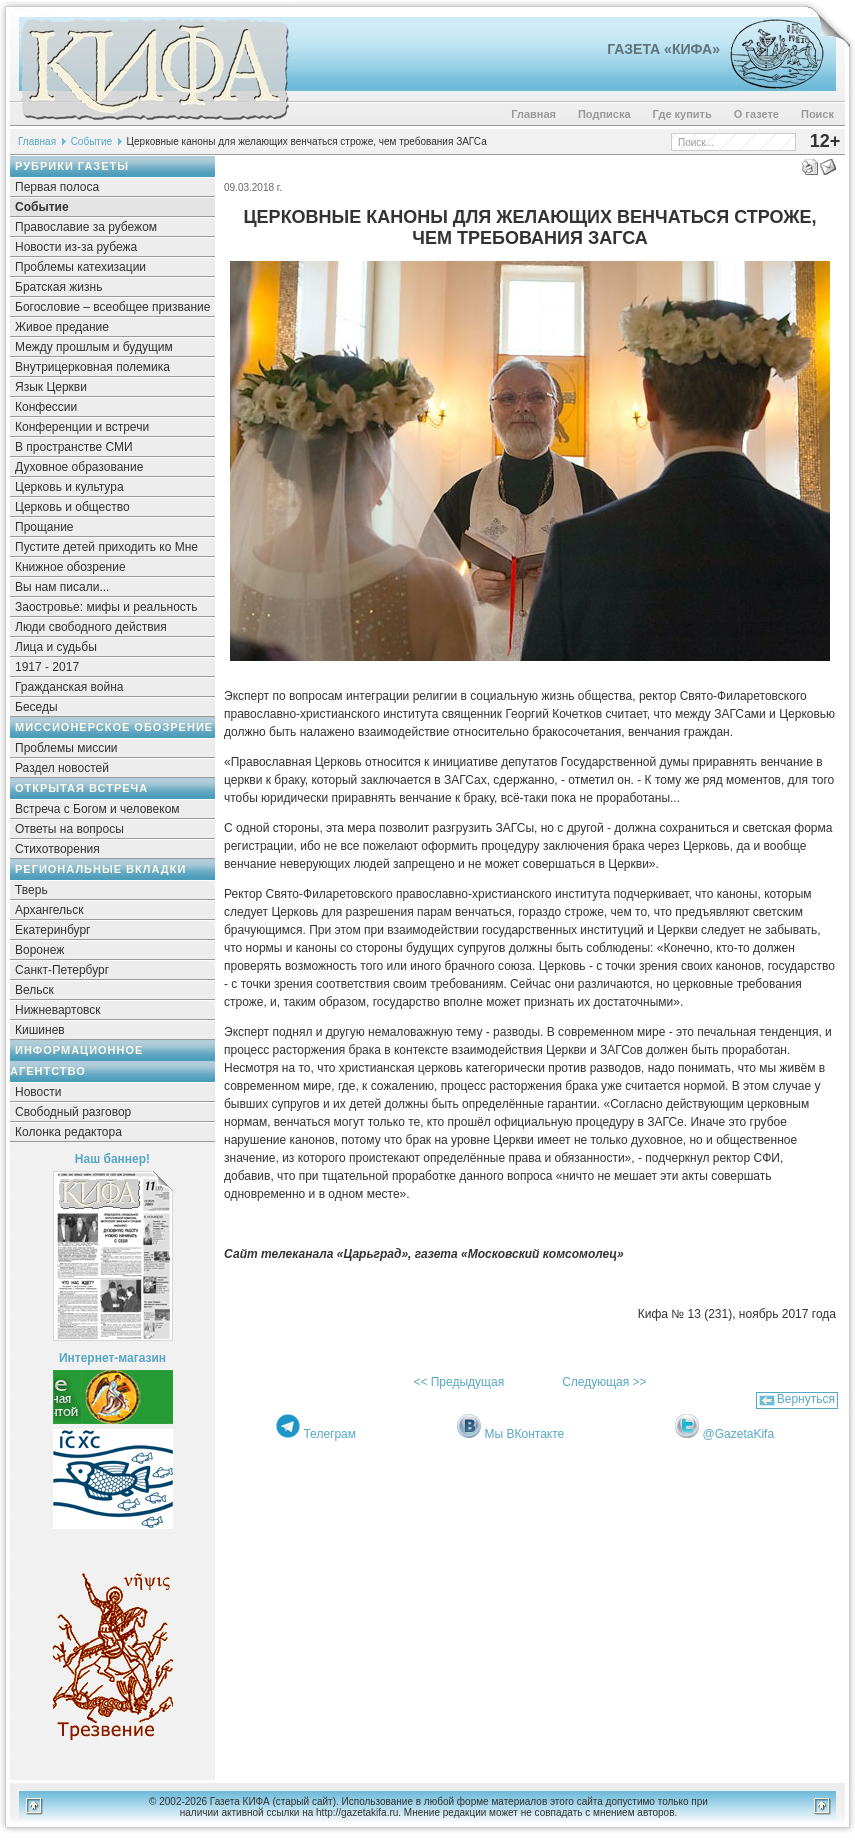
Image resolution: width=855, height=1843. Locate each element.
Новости (38, 1092)
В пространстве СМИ (74, 447)
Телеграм (329, 1434)
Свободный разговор (73, 1112)
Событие (91, 141)
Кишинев (40, 1030)
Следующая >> (604, 1382)
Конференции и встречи (82, 427)
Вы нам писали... (62, 587)
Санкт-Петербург (62, 970)
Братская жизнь (58, 287)
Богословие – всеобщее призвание (112, 307)
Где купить (682, 114)
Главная (533, 114)
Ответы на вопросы (69, 829)
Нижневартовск (58, 1010)
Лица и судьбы (56, 647)
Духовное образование (79, 467)
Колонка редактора (68, 1132)
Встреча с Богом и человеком (97, 809)
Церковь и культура (69, 487)
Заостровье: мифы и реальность (106, 607)
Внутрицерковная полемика (92, 367)
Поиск (817, 114)
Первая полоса (57, 187)
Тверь (31, 890)
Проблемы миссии (66, 748)
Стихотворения (57, 849)
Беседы (36, 707)
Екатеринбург (53, 930)
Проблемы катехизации (80, 267)
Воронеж (39, 950)
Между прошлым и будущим (94, 347)
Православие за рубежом (86, 227)
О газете (756, 114)
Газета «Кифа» (663, 49)
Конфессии (46, 407)
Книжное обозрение (70, 567)
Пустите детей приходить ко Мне (106, 547)
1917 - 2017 (47, 667)
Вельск (34, 990)
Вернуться (806, 1399)
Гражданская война (69, 687)
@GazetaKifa (739, 1434)
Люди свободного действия (91, 627)
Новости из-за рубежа (76, 247)
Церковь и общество (72, 507)
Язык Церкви (51, 387)
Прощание (44, 527)
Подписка (604, 114)
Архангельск (49, 910)
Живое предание (62, 327)
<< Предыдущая (458, 1382)
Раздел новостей (62, 768)
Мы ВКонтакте (525, 1434)
